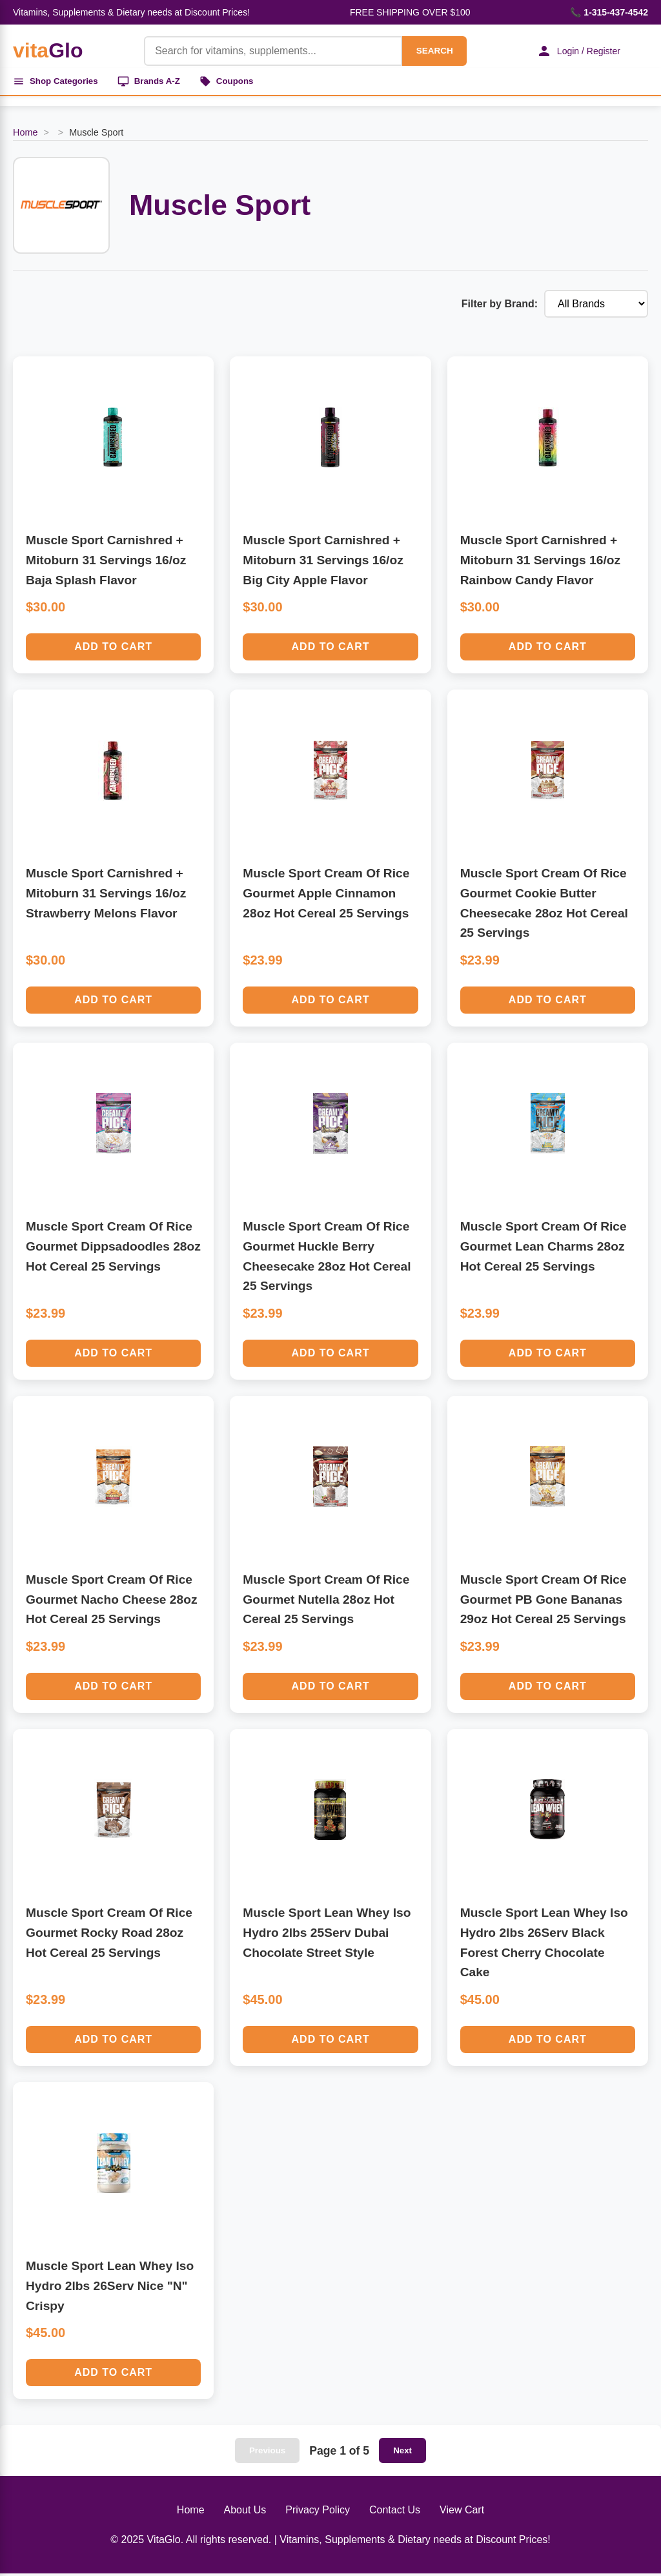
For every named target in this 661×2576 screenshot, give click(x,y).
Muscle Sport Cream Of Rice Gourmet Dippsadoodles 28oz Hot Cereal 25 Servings (113, 1248)
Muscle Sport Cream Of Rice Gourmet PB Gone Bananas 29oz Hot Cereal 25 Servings (543, 1601)
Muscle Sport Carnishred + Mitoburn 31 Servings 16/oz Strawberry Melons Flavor (106, 895)
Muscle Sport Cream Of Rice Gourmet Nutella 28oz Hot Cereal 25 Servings (326, 1601)
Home (25, 135)
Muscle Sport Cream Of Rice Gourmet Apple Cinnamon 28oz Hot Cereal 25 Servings (326, 895)
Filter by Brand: (500, 306)
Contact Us (394, 2512)
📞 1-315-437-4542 (609, 12)
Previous (267, 2453)
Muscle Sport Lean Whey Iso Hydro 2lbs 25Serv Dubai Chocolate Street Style (327, 1934)
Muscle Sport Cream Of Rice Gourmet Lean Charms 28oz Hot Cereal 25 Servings (543, 1248)
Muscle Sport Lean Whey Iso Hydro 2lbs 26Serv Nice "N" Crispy (110, 2288)
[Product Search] (267, 51)
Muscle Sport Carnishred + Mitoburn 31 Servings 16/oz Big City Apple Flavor (323, 562)
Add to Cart (113, 649)
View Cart (462, 2512)
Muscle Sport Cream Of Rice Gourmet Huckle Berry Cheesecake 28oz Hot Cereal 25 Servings (327, 1258)
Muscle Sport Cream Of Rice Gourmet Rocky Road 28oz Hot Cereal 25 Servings (109, 1934)
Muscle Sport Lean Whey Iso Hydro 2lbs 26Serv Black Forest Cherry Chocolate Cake (544, 1944)
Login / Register (574, 51)
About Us (245, 2512)
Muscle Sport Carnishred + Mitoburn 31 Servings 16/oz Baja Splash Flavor (106, 562)
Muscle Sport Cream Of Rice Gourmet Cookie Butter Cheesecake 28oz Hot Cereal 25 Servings (544, 905)
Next (402, 2453)
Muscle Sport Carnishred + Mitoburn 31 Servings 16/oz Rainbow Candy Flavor (540, 562)
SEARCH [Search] (429, 51)
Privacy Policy (317, 2512)
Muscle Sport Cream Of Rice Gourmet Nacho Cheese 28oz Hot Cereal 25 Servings (112, 1601)
